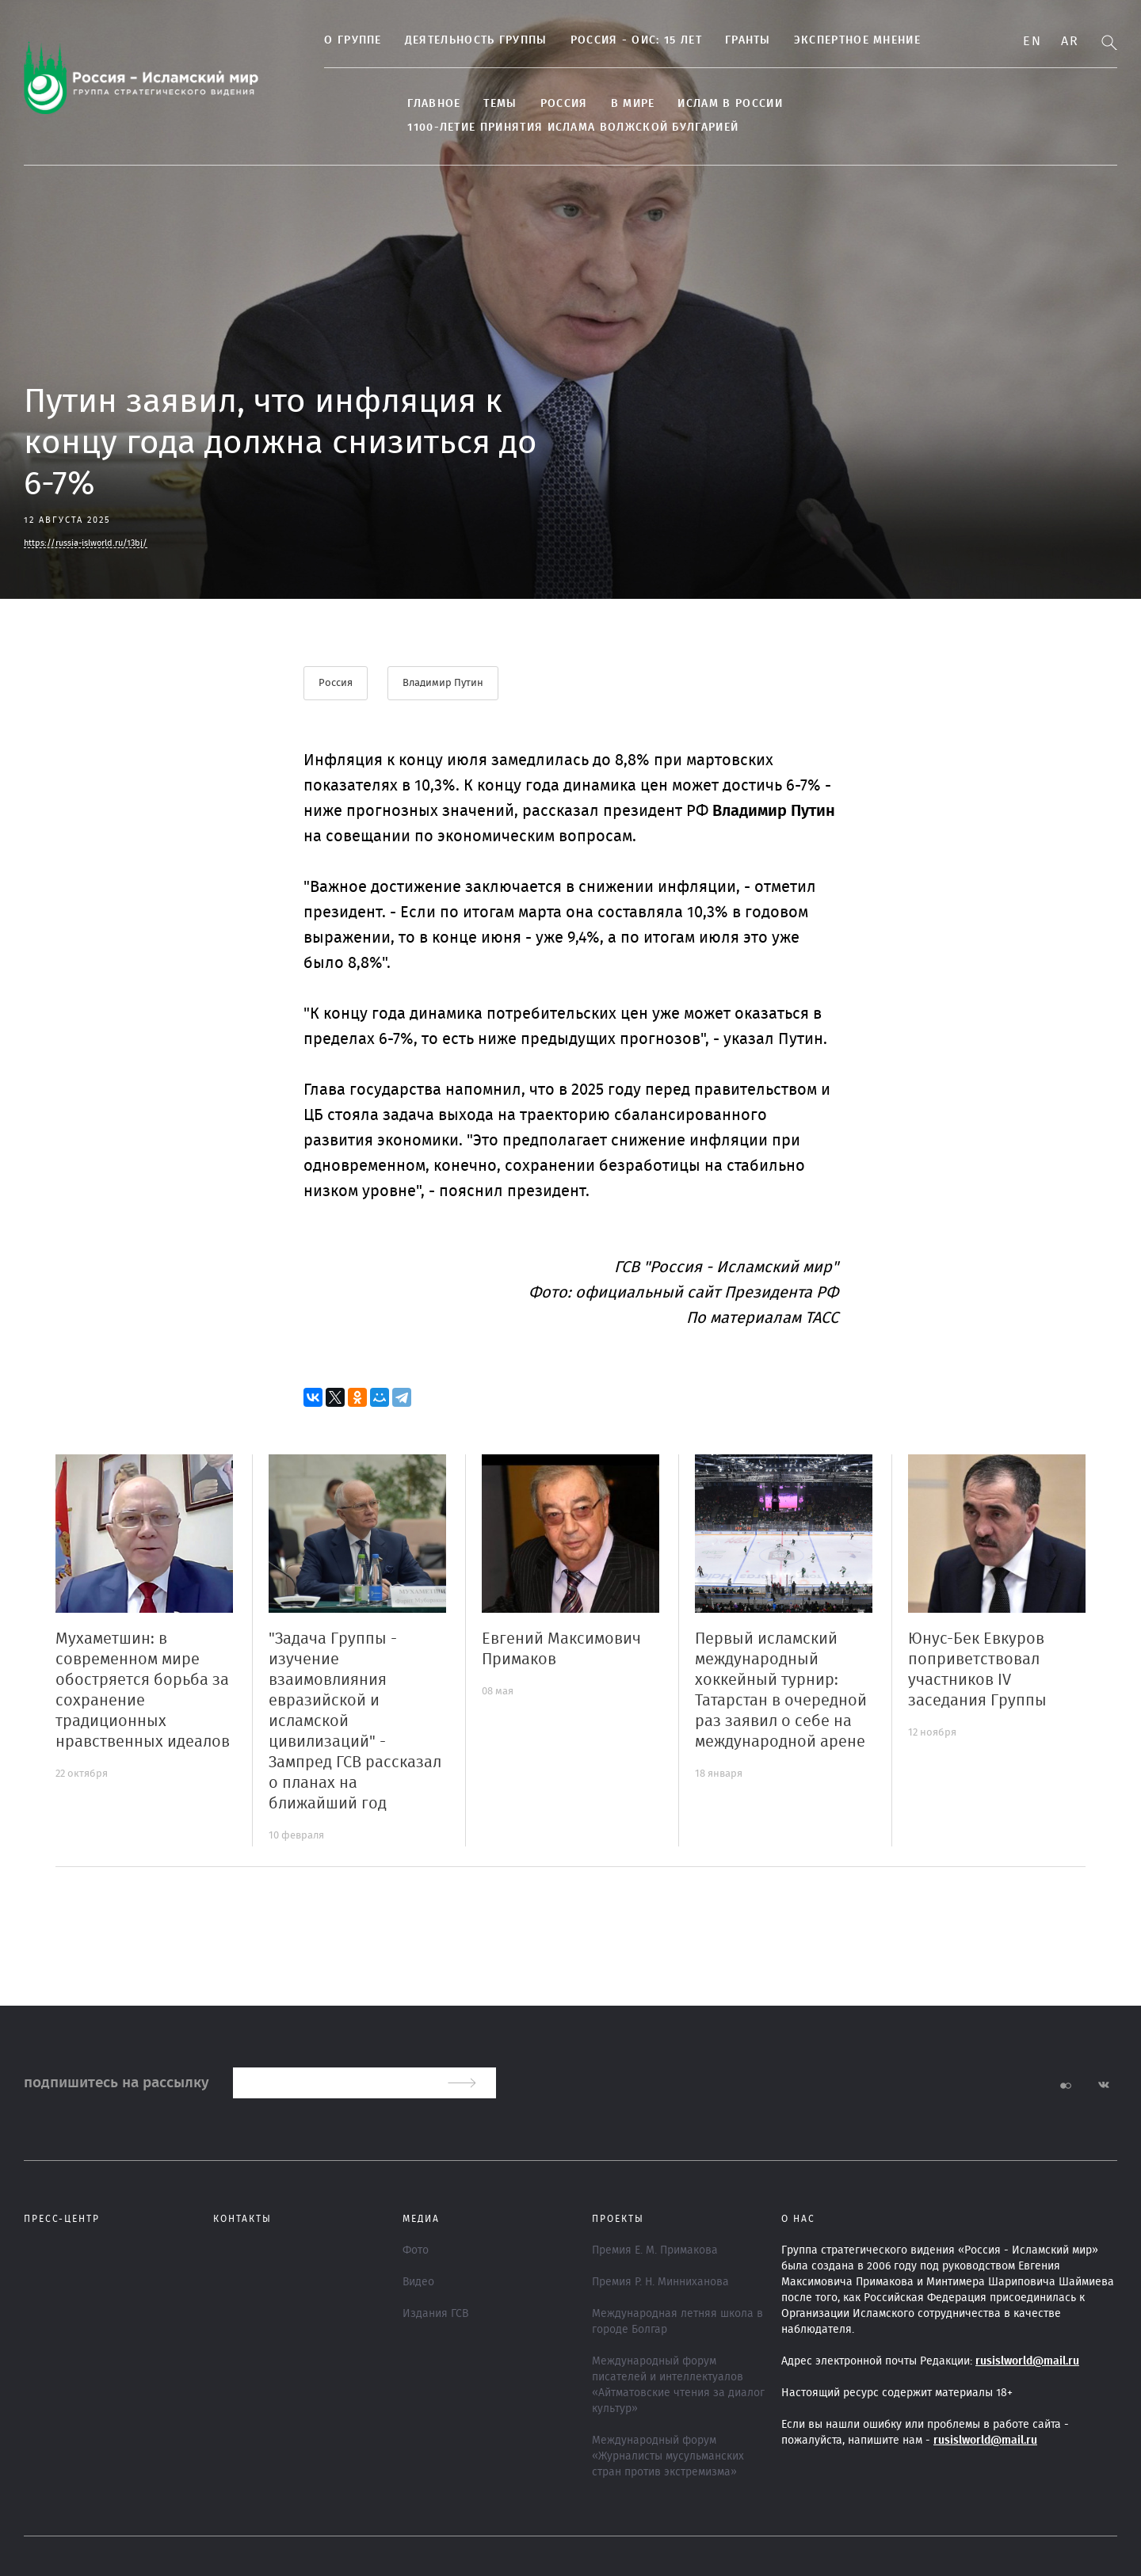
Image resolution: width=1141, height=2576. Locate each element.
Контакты (242, 2219)
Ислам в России (714, 103)
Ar (1069, 41)
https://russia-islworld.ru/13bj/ (85, 543)
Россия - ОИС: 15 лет (620, 40)
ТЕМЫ (485, 103)
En (1032, 41)
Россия (548, 103)
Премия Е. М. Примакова (655, 2250)
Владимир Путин (443, 683)
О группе (337, 40)
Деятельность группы (460, 40)
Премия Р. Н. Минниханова (660, 2282)
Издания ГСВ (435, 2313)
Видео (418, 2282)
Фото (416, 2250)
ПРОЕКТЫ (618, 2219)
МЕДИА (421, 2219)
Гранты (733, 40)
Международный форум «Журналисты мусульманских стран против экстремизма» (668, 2456)
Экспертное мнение (841, 40)
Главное (418, 103)
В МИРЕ (617, 103)
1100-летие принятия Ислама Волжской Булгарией (557, 127)
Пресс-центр (62, 2219)
